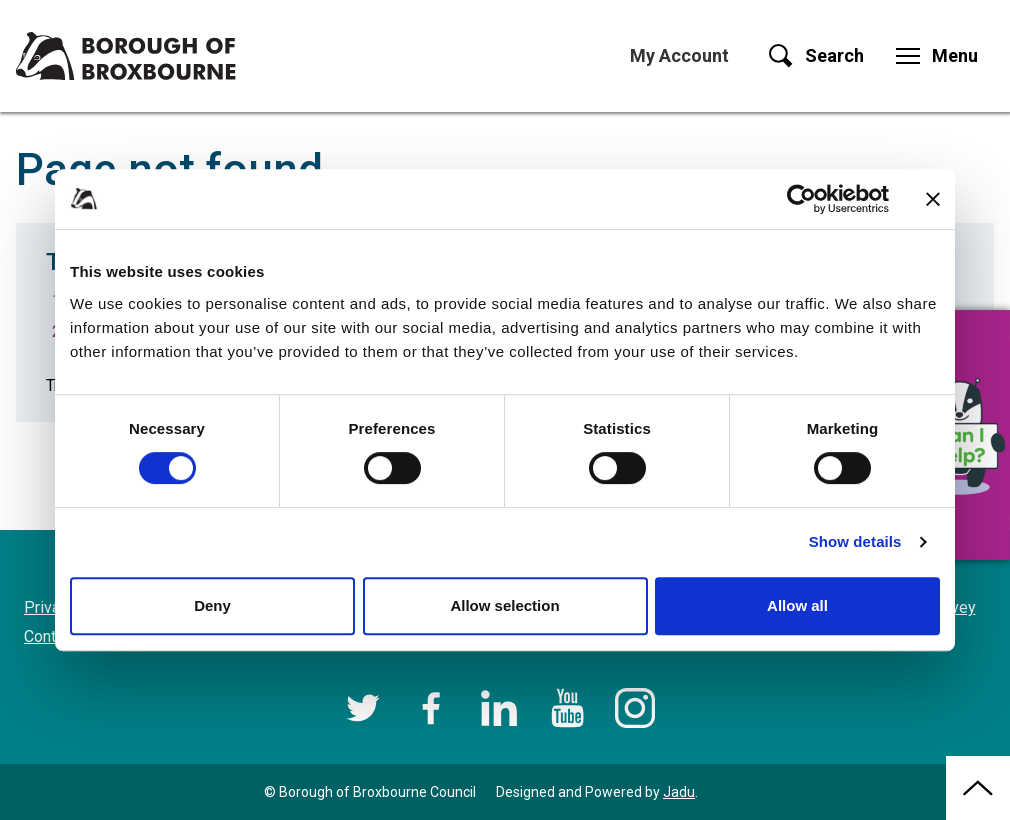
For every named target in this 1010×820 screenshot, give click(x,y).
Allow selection (504, 605)
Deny (212, 605)
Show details (855, 541)
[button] (960, 435)
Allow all (797, 605)
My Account (679, 55)
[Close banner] (933, 199)
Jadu (679, 792)
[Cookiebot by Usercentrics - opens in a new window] (801, 199)
